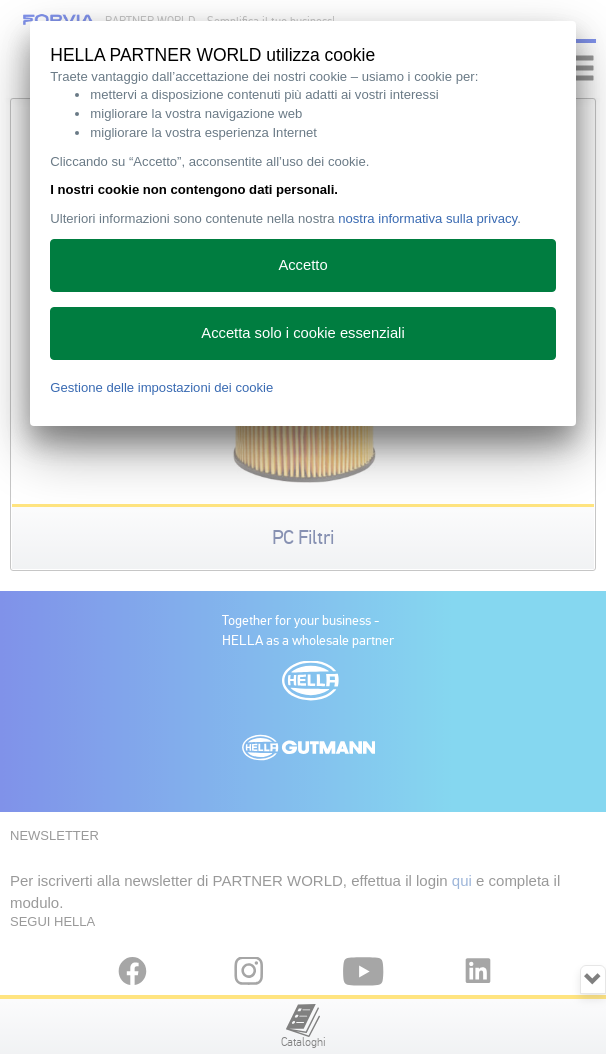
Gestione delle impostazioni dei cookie (161, 387)
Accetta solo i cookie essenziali (302, 333)
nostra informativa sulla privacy (427, 218)
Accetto (302, 265)
